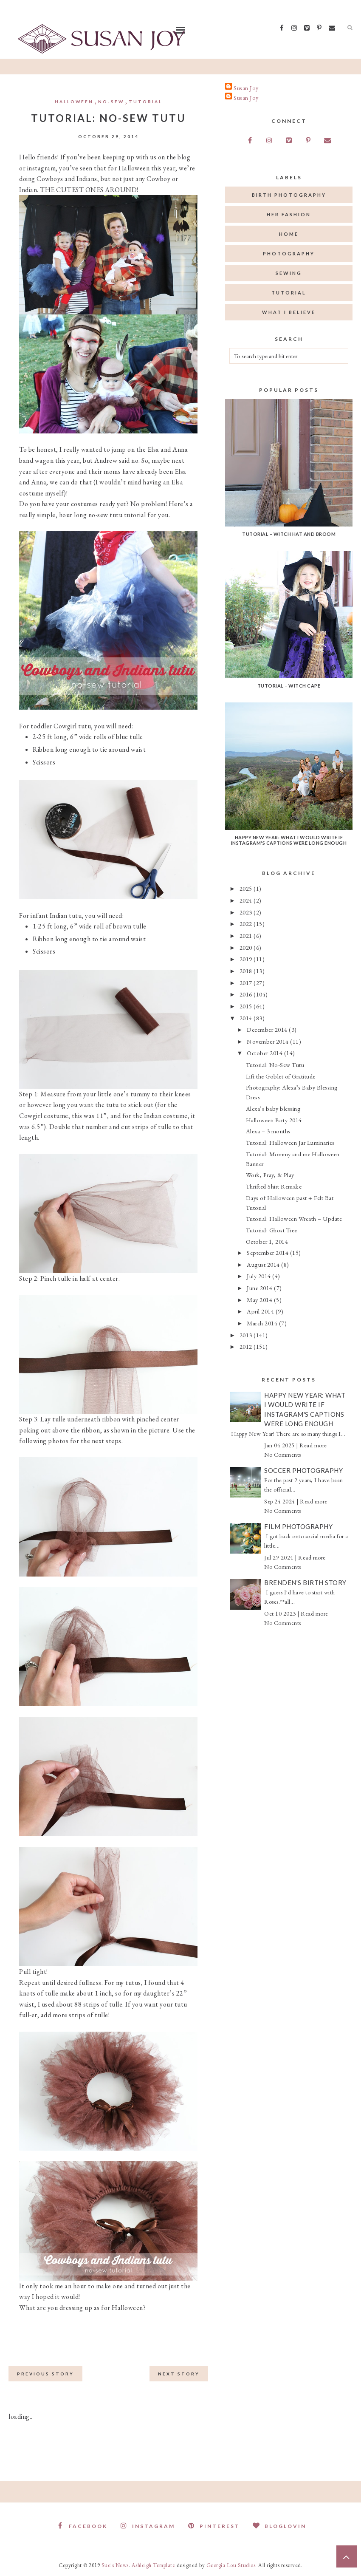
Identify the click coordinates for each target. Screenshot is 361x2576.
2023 (247, 912)
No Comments (282, 1454)
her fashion (289, 214)
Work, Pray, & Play (270, 1175)
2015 (247, 1006)
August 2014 (264, 1264)
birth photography (289, 195)
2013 (247, 1335)
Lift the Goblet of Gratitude (281, 1076)
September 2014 (268, 1252)
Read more (313, 1445)
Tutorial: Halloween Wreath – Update (294, 1218)
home (289, 234)
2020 (247, 947)
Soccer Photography (303, 1470)
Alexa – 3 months (268, 1131)
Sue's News (115, 2565)
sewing (289, 273)
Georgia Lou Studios (231, 2565)
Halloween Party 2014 (274, 1120)
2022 (247, 924)
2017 (247, 983)
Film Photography (298, 1526)
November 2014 (268, 1041)
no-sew (111, 101)
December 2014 (268, 1029)
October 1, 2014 (267, 1241)
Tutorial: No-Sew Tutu (275, 1065)
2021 (247, 935)
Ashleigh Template (153, 2565)
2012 (247, 1346)
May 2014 (260, 1300)
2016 (247, 994)
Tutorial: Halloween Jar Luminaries (290, 1142)
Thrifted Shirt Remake (274, 1186)
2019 (247, 959)
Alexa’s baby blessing (273, 1108)
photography (289, 253)
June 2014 (260, 1288)
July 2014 (259, 1276)
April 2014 (261, 1311)
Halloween (74, 101)
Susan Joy (246, 88)
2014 (247, 1018)
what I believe (289, 312)
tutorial (145, 101)
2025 (247, 888)
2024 (247, 900)
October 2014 (265, 1053)
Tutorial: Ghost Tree (271, 1230)
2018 (247, 971)
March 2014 (263, 1323)
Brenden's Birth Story (305, 1582)
